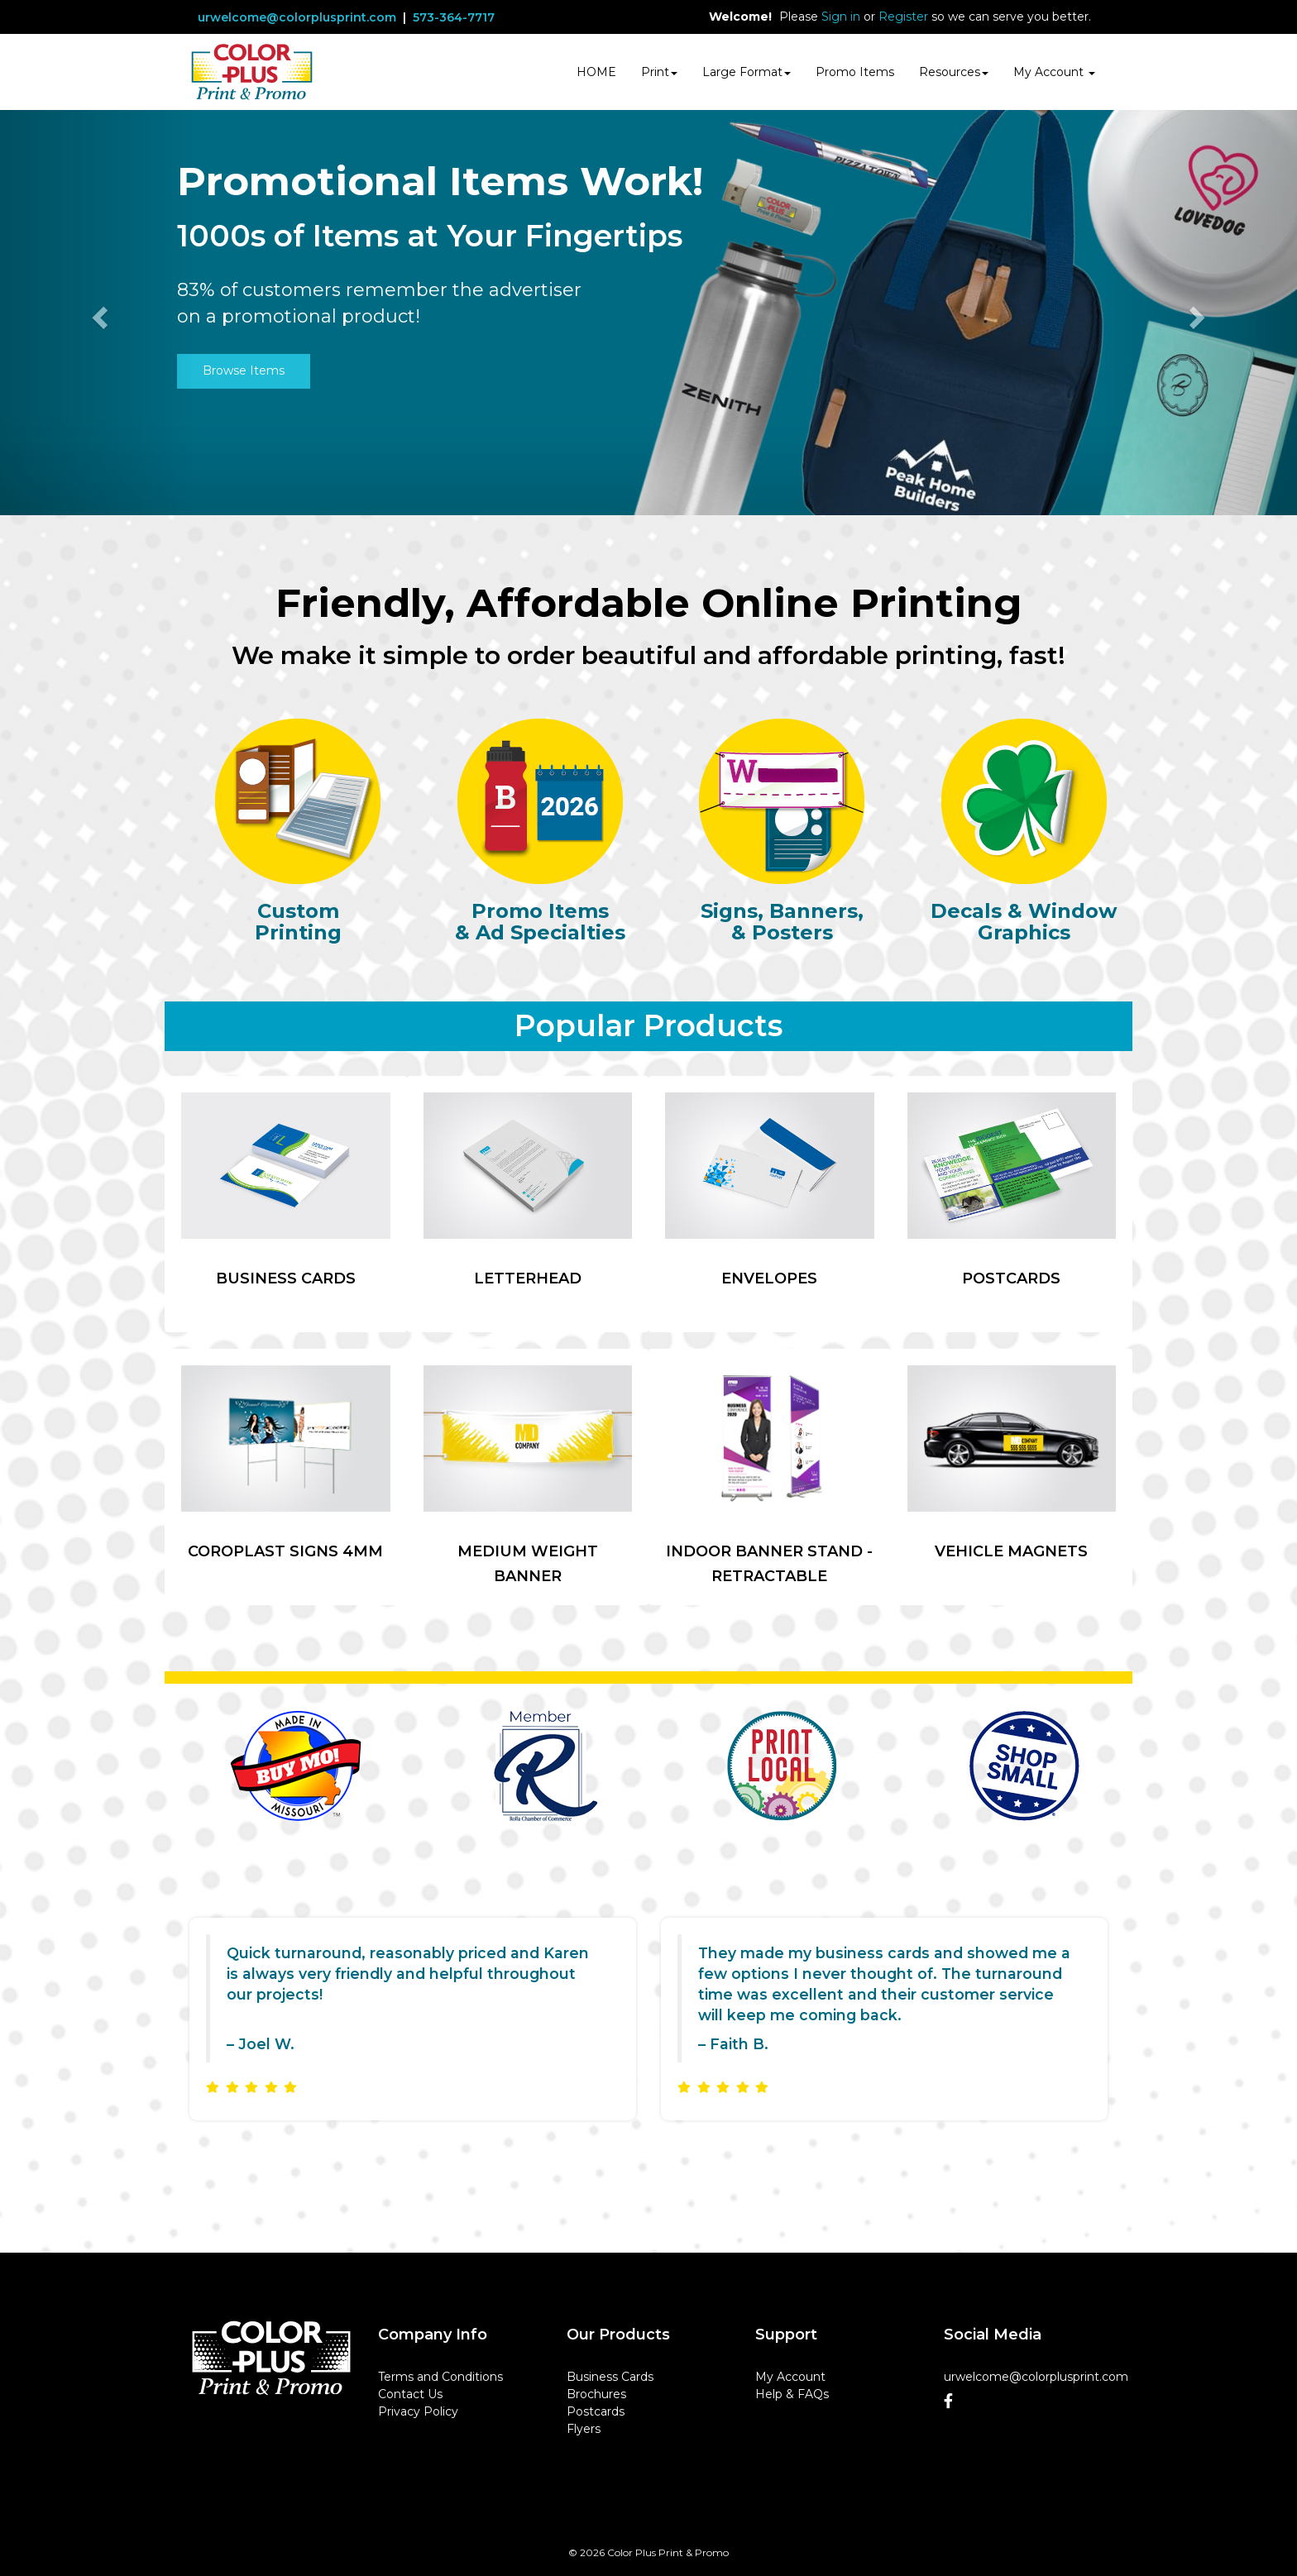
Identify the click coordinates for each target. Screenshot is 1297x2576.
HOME (596, 72)
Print (659, 72)
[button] (97, 312)
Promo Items (855, 72)
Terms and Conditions (440, 2376)
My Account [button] (1054, 72)
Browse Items (244, 370)
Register (903, 16)
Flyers (584, 2428)
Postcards (596, 2411)
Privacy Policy (418, 2411)
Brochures (596, 2394)
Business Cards (610, 2376)
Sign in (840, 16)
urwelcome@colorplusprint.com (297, 17)
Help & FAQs (792, 2394)
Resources (953, 72)
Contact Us (410, 2394)
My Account (790, 2376)
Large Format (746, 72)
